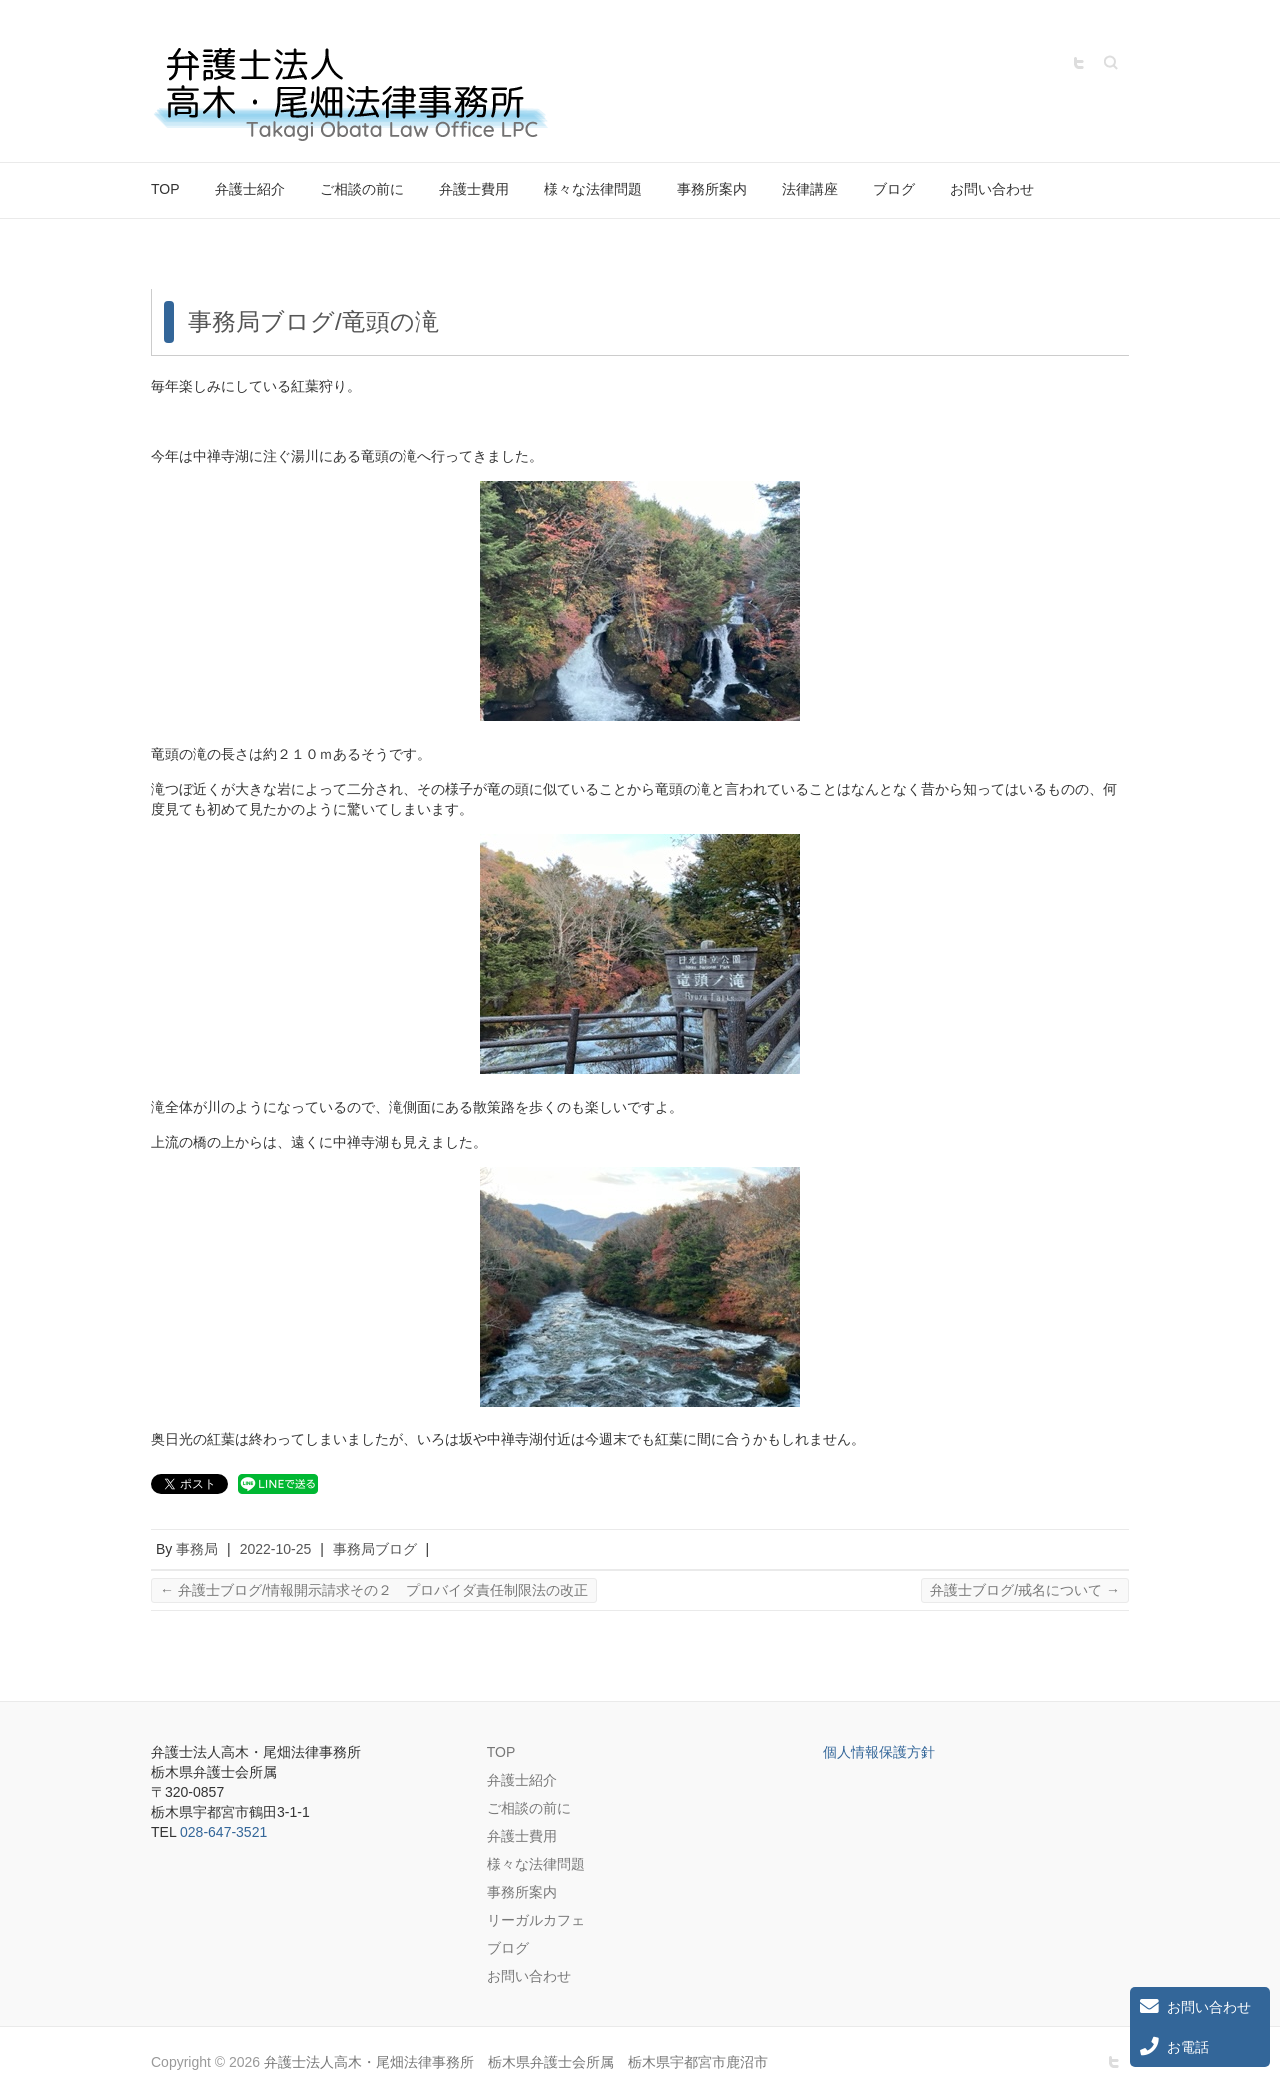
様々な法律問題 (593, 189)
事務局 (197, 1549)
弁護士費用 (474, 189)
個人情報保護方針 (879, 1752)
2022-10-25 (276, 1549)
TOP (165, 189)
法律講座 (810, 189)
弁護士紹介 (250, 189)
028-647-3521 (223, 1832)
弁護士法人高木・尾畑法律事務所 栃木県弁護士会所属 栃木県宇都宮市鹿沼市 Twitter (1079, 63)
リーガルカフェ (536, 1920)
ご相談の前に (362, 189)
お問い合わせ (992, 189)
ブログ (894, 189)
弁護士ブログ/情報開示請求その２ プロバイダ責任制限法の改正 (374, 1590)
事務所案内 (712, 189)
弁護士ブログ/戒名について (1025, 1590)
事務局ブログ (375, 1549)
